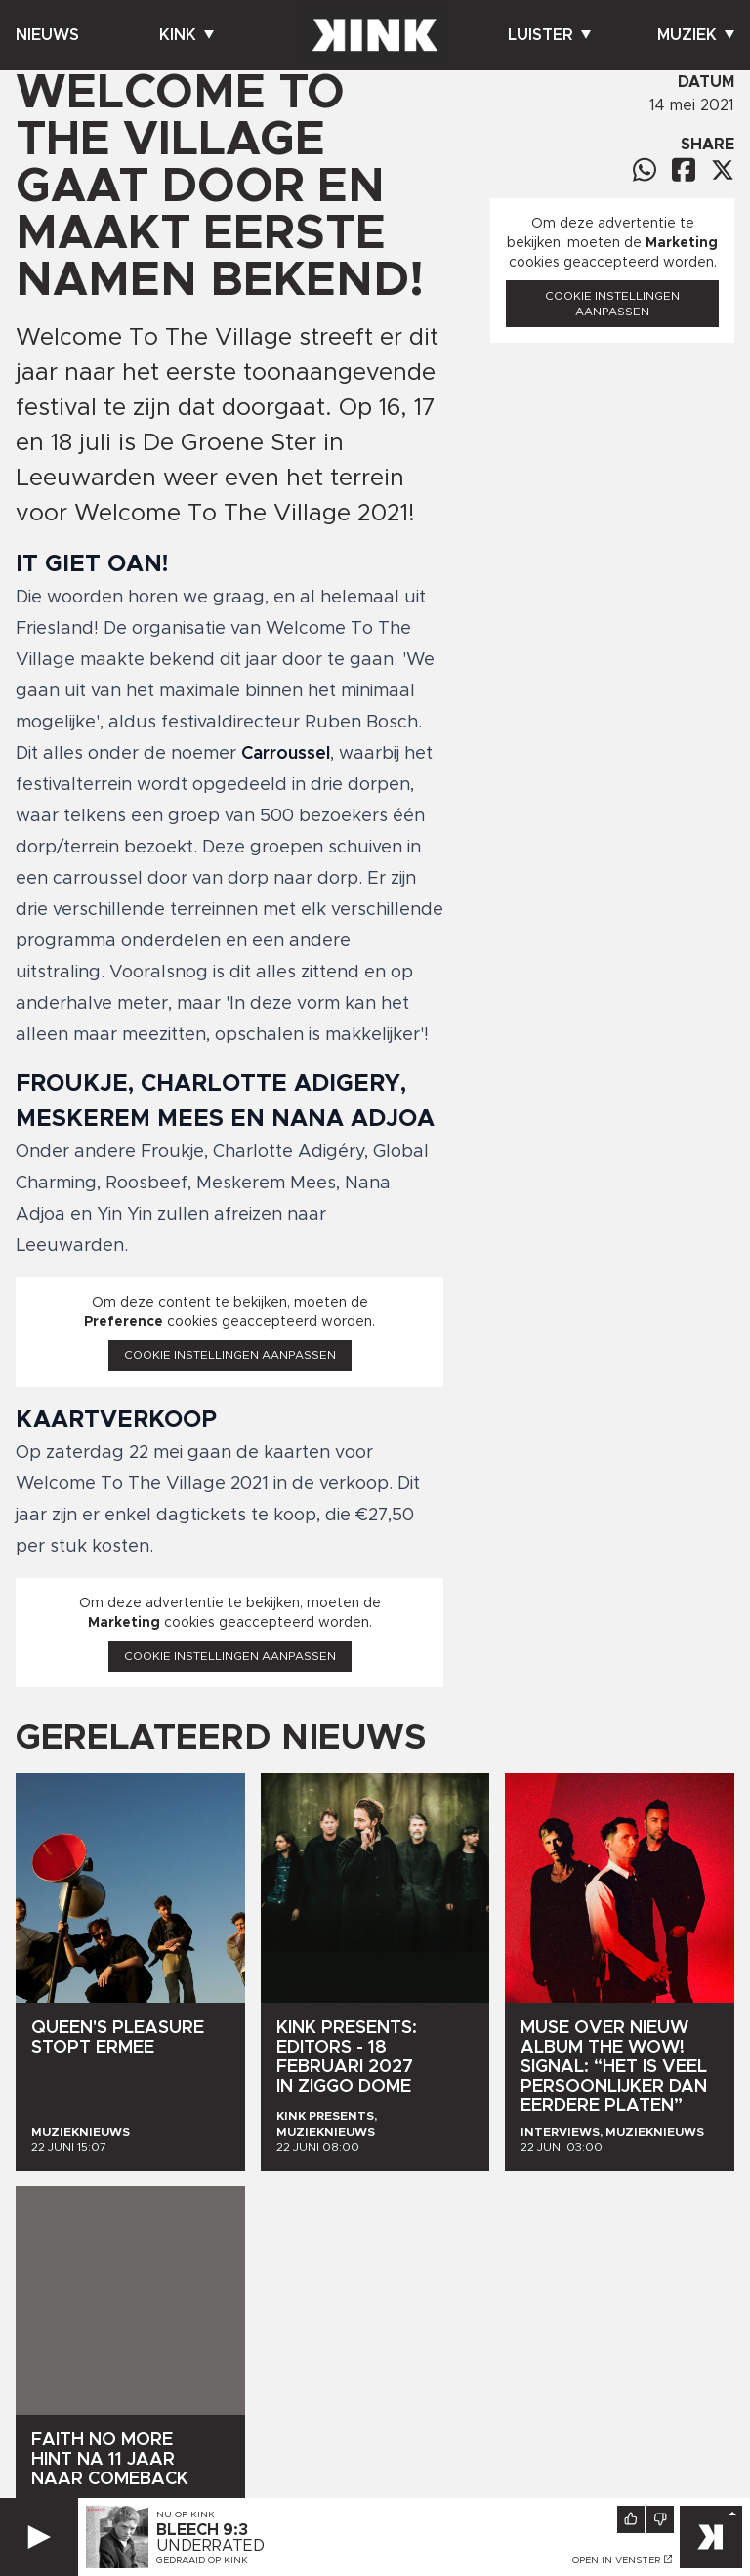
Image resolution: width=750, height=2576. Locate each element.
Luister (549, 35)
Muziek (695, 35)
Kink (186, 35)
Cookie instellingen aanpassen (230, 1355)
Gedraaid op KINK (202, 2560)
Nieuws (47, 35)
